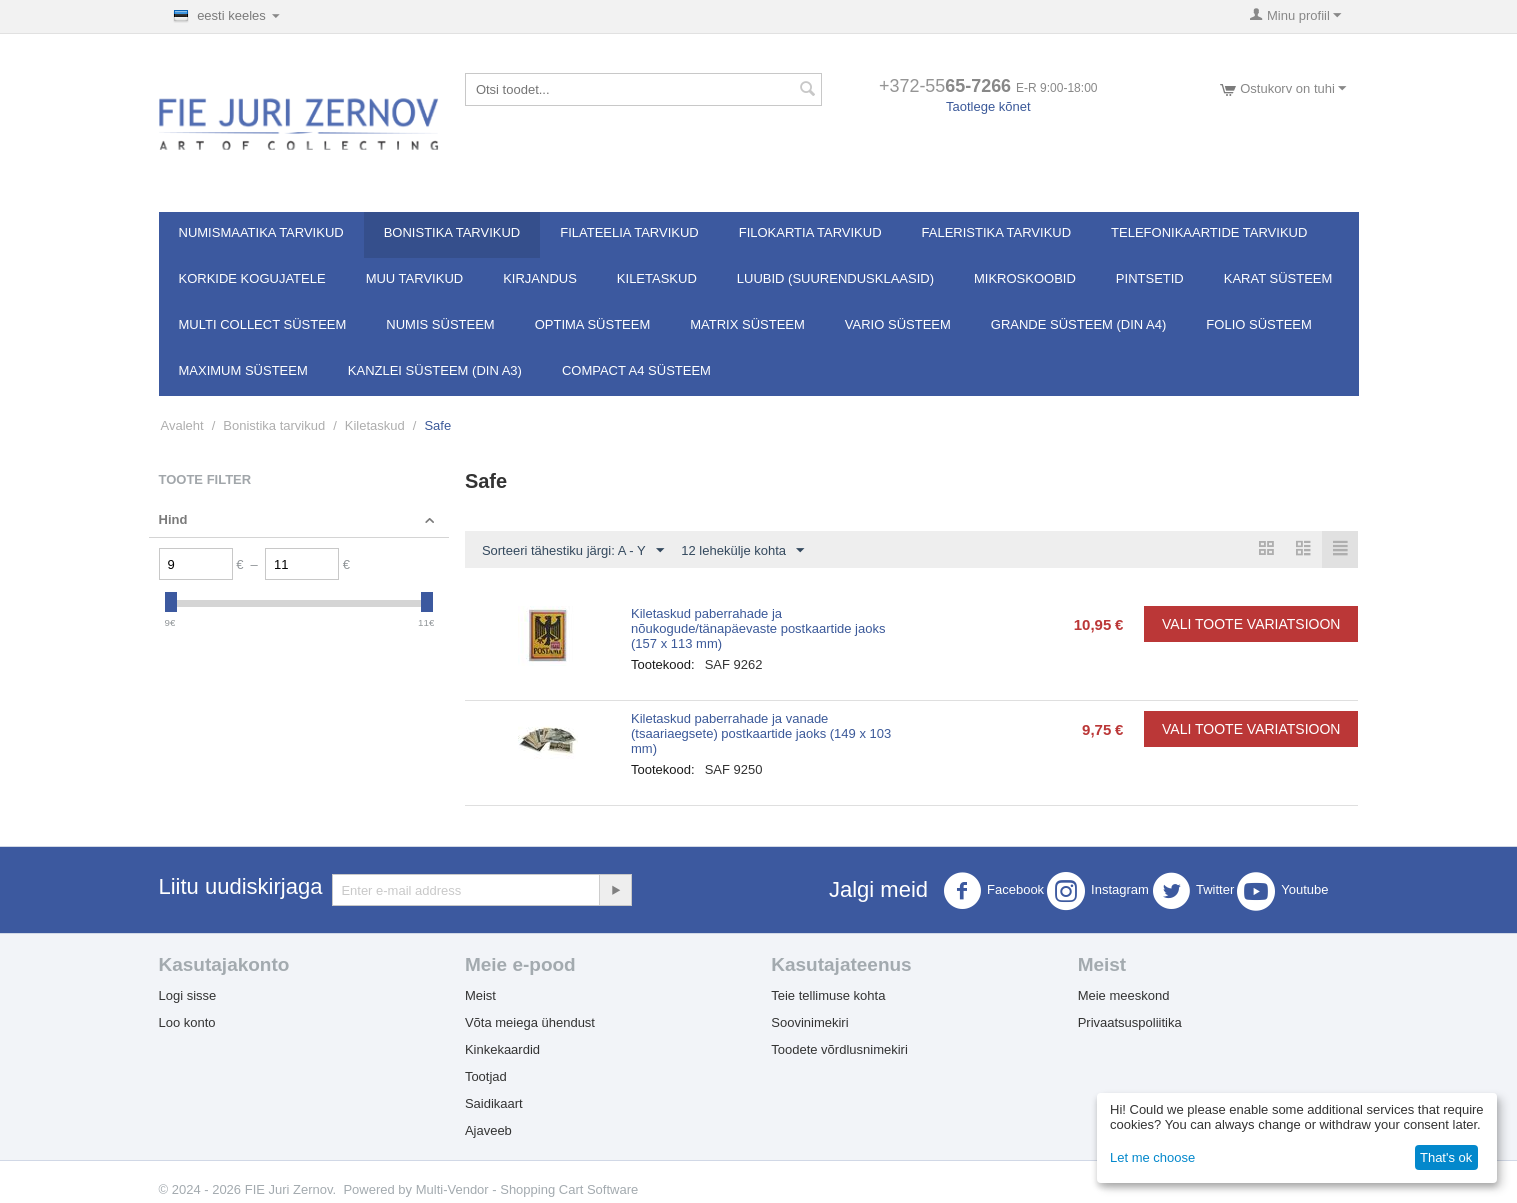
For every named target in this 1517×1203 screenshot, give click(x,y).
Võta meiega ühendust (530, 1022)
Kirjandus (540, 278)
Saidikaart (494, 1103)
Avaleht (182, 425)
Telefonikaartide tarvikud (1209, 232)
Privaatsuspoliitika (1130, 1022)
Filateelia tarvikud (629, 232)
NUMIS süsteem (440, 324)
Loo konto (187, 1022)
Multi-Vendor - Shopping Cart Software (527, 1189)
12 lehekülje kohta (742, 551)
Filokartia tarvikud (810, 232)
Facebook (993, 891)
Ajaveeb (488, 1130)
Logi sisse (188, 995)
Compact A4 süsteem (636, 370)
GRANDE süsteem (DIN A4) (1079, 324)
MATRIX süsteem (747, 324)
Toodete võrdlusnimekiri (839, 1049)
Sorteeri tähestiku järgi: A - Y (573, 551)
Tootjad (486, 1076)
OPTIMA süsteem (593, 324)
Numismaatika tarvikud (261, 232)
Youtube (1282, 891)
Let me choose (1152, 1157)
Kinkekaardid (502, 1049)
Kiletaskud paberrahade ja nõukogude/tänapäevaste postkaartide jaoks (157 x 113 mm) (758, 628)
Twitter (1193, 891)
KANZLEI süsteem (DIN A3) (435, 370)
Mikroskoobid (1025, 278)
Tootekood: (663, 664)
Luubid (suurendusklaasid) (835, 278)
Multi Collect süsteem (263, 324)
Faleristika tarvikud (997, 232)
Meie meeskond (1124, 995)
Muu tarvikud (415, 278)
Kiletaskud (657, 278)
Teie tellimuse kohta (828, 995)
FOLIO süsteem (1258, 324)
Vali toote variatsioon (1251, 624)
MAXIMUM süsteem (243, 370)
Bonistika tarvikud (452, 232)
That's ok (1446, 1157)
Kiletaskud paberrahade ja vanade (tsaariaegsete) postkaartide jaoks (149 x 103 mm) (761, 733)
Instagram (1098, 891)
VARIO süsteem (898, 324)
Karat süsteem (1278, 278)
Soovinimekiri (809, 1022)
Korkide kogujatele (252, 278)
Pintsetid (1150, 278)
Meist (480, 995)
